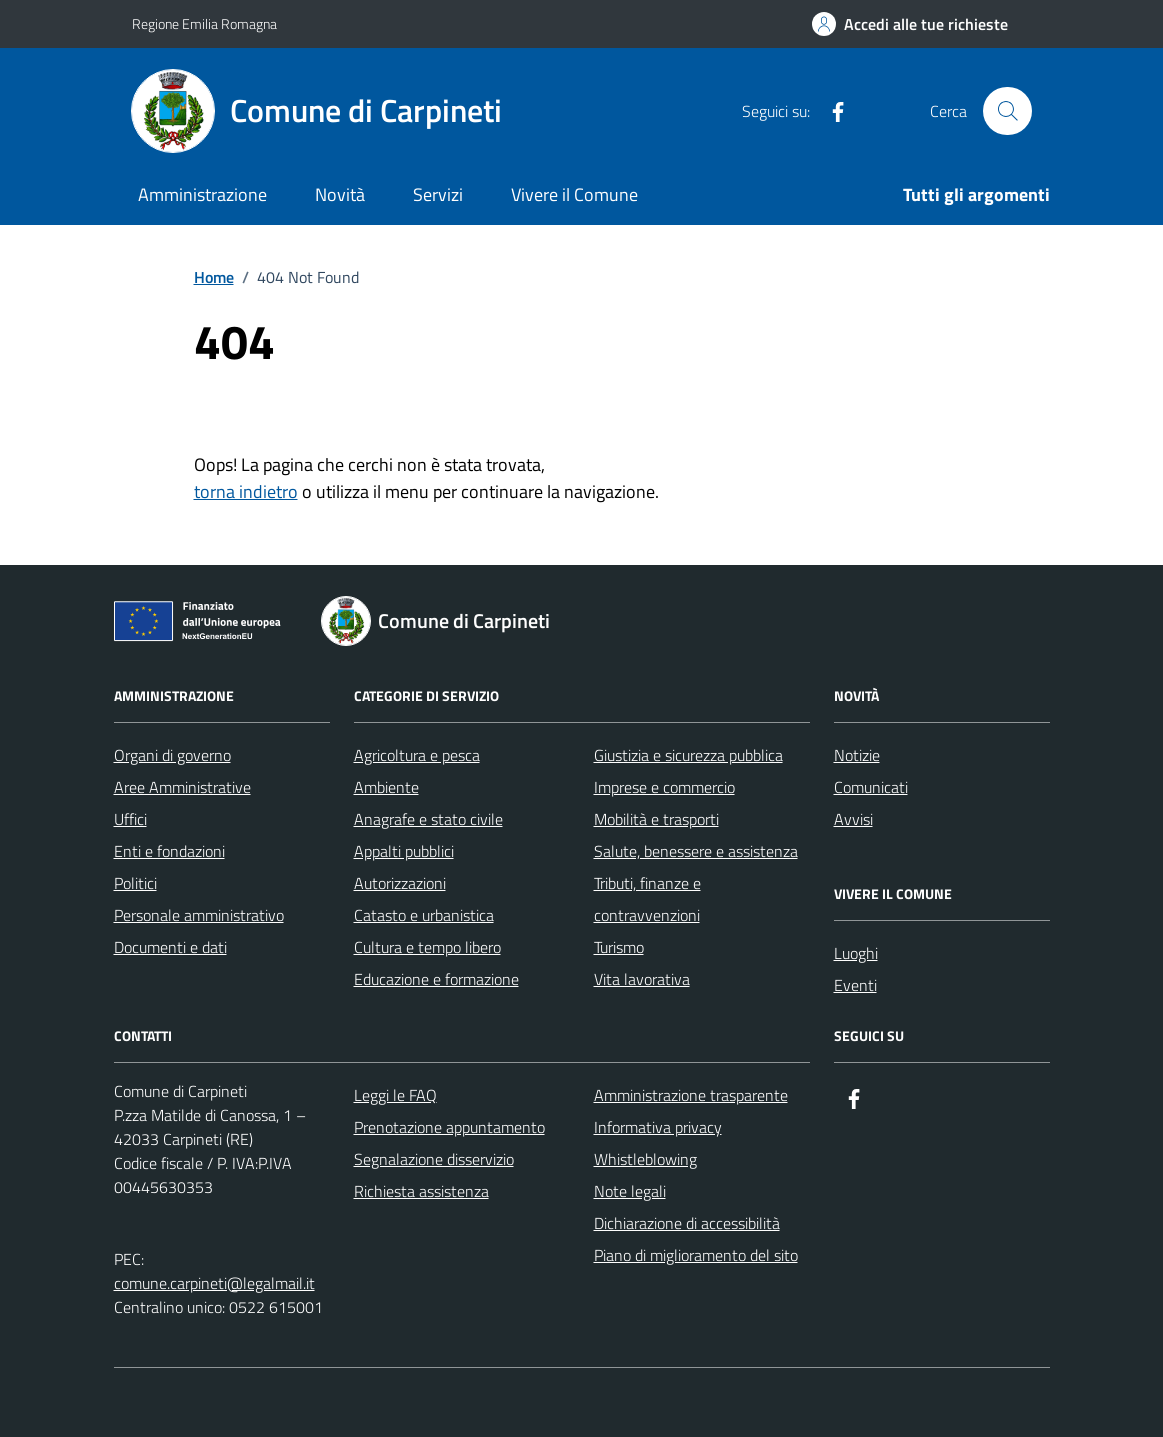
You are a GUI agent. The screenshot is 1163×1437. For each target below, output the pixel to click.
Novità (340, 194)
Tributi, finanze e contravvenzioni (647, 899)
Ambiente (386, 787)
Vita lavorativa (642, 979)
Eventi (855, 985)
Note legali (630, 1191)
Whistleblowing (645, 1159)
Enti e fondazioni (169, 851)
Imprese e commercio (664, 787)
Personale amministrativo (199, 915)
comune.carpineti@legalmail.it (214, 1283)
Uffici (130, 819)
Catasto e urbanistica (424, 915)
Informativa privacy (658, 1127)
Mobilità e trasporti (656, 819)
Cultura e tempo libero (427, 947)
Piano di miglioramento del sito (696, 1255)
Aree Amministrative (182, 787)
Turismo (619, 947)
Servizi (438, 194)
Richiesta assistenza (421, 1191)
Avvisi (853, 819)
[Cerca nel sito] (1007, 111)
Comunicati (871, 787)
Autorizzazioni (400, 883)
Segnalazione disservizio (434, 1159)
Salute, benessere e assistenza (696, 851)
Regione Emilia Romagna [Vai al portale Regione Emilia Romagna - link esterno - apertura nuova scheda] (204, 23)
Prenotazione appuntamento (449, 1127)
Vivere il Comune (574, 194)
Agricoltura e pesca (417, 755)
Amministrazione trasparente (691, 1095)
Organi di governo (172, 755)
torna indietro (246, 491)
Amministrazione (202, 194)
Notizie (857, 755)
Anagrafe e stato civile (428, 819)
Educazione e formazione (436, 979)
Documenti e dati (170, 947)
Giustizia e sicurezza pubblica (688, 755)
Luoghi (856, 953)
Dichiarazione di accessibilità (687, 1223)
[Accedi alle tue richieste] (910, 24)
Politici (135, 883)
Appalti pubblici (404, 851)
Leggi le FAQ (395, 1095)
